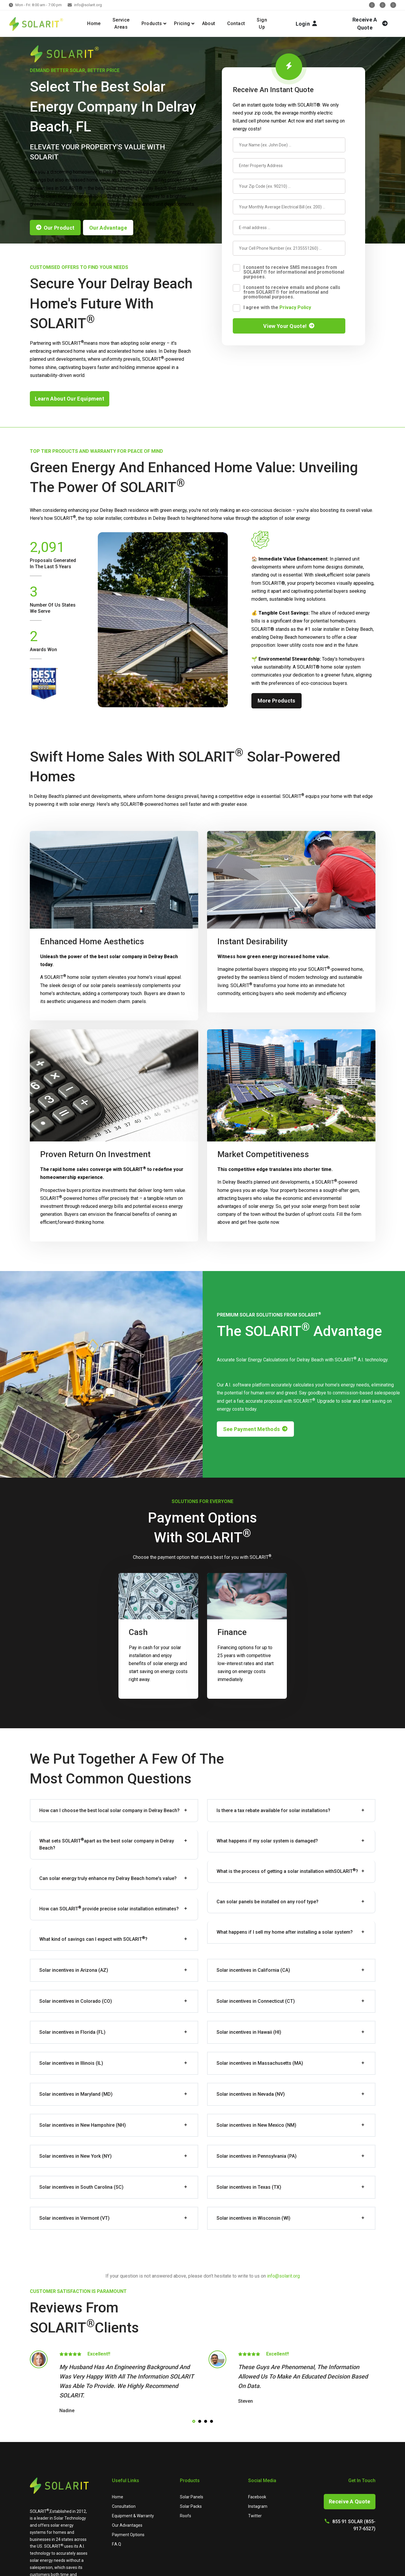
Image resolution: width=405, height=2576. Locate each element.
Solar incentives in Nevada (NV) (251, 2094)
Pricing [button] (182, 23)
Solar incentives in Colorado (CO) (75, 2001)
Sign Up (262, 23)
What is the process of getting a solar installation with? (287, 1871)
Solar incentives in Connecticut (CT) (256, 2001)
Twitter (255, 2515)
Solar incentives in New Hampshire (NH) (82, 2125)
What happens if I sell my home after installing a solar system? (285, 1932)
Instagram (257, 2506)
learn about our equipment (70, 399)
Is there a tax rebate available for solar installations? (273, 1810)
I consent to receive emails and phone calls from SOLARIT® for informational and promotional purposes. (291, 292)
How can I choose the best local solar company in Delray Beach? (109, 1810)
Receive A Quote (349, 2501)
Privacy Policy (295, 307)
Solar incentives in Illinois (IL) (71, 2063)
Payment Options (128, 2534)
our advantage (108, 228)
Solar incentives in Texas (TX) (249, 2187)
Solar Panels (191, 2497)
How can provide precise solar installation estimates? (109, 1908)
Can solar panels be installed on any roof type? (267, 1901)
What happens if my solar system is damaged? (267, 1841)
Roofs (185, 2515)
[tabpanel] (113, 2383)
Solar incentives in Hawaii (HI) (249, 2032)
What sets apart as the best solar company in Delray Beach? (106, 1844)
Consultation (124, 2506)
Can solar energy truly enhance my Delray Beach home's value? (108, 1878)
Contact (236, 23)
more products (276, 701)
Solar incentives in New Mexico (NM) (256, 2125)
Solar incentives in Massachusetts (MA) (260, 2063)
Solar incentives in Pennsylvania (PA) (257, 2156)
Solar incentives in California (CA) (253, 1970)
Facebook (257, 2497)
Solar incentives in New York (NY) (75, 2156)
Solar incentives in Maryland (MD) (76, 2094)
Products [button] (151, 23)
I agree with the (277, 307)
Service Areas (121, 23)
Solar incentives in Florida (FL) (72, 2032)
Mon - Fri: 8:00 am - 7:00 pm (38, 5)
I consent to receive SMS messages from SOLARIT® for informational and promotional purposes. (293, 271)
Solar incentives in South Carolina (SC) (81, 2187)
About (208, 23)
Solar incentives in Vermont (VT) (74, 2218)
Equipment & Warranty (133, 2515)
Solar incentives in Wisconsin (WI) (253, 2218)
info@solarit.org (88, 5)
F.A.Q (116, 2544)
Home (94, 23)
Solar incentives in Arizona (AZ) (73, 1970)
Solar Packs (191, 2506)
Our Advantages (127, 2525)
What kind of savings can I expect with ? (93, 1939)
